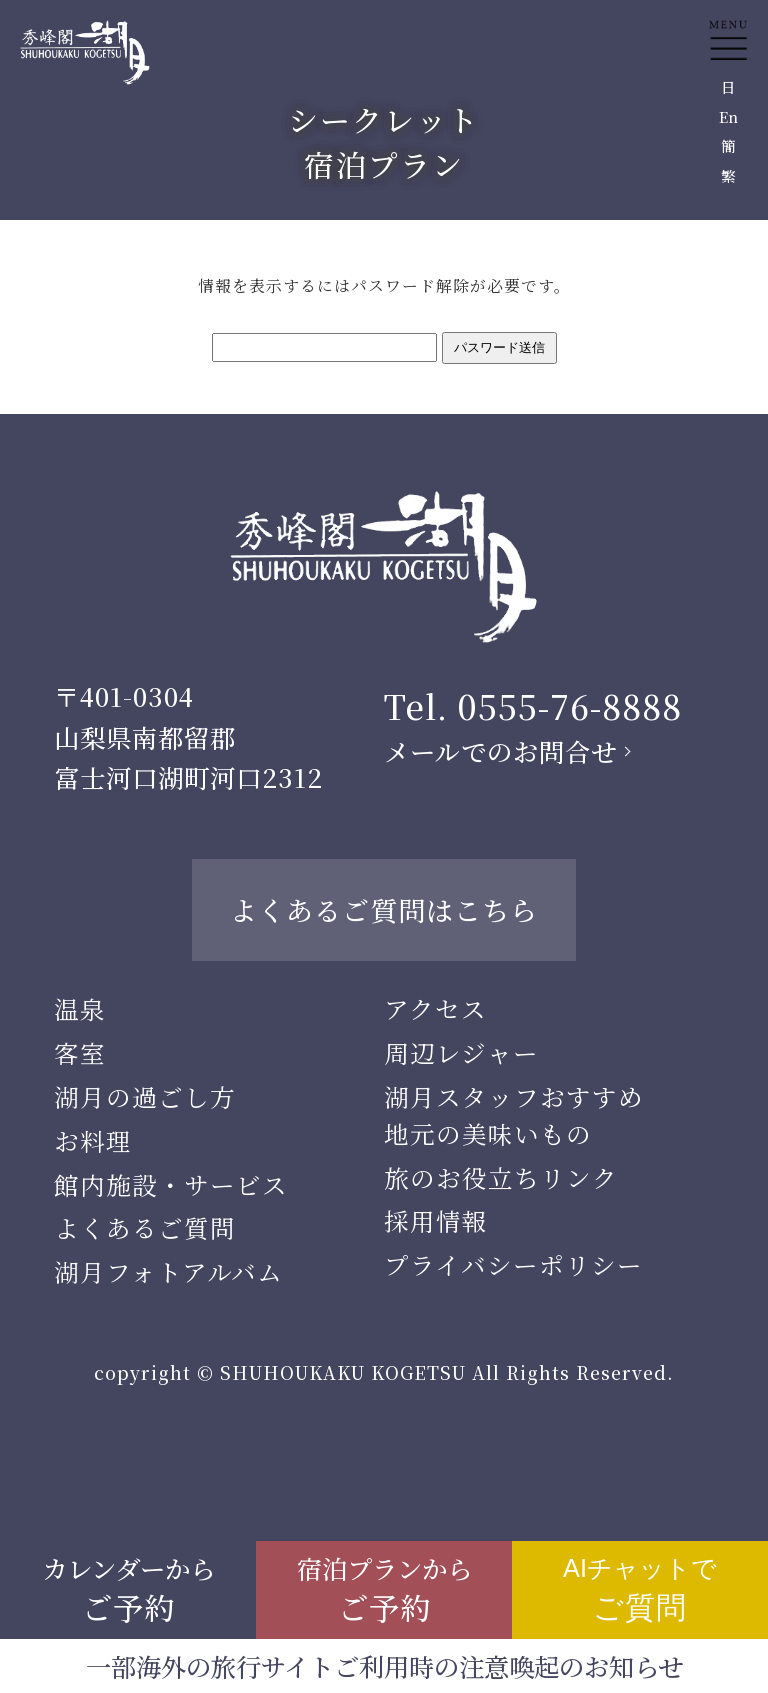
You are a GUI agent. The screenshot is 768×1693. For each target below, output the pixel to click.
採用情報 (436, 1220)
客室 (80, 1052)
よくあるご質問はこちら (384, 909)
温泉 (80, 1008)
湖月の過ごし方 (145, 1096)
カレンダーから (128, 1589)
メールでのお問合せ (500, 751)
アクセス (435, 1008)
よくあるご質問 (145, 1227)
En (728, 116)
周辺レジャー (461, 1052)
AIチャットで (640, 1589)
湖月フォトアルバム (168, 1271)
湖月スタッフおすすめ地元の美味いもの (514, 1115)
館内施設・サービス (171, 1184)
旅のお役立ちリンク (501, 1177)
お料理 (93, 1140)
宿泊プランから (384, 1589)
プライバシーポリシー (513, 1264)
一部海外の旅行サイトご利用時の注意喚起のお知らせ (384, 1666)
